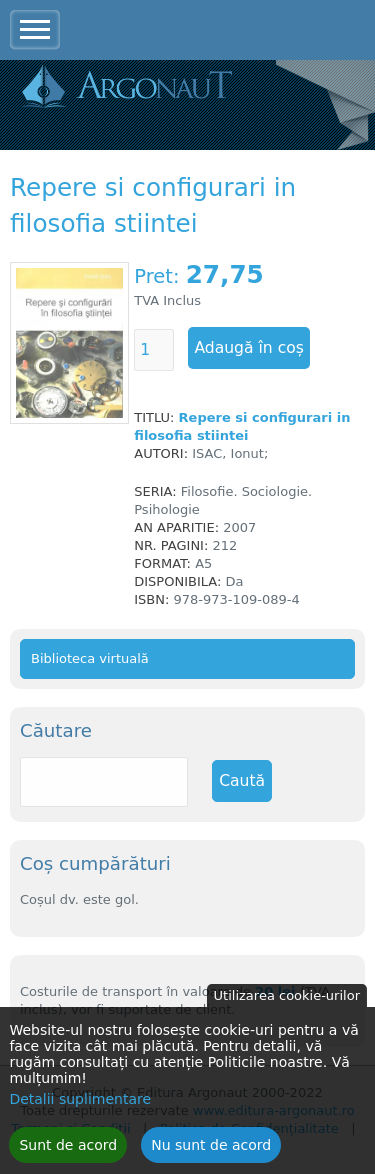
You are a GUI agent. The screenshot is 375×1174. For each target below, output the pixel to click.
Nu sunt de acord (211, 1154)
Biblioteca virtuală (90, 658)
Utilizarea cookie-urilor (287, 1004)
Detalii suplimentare (80, 1108)
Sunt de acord (68, 1154)
